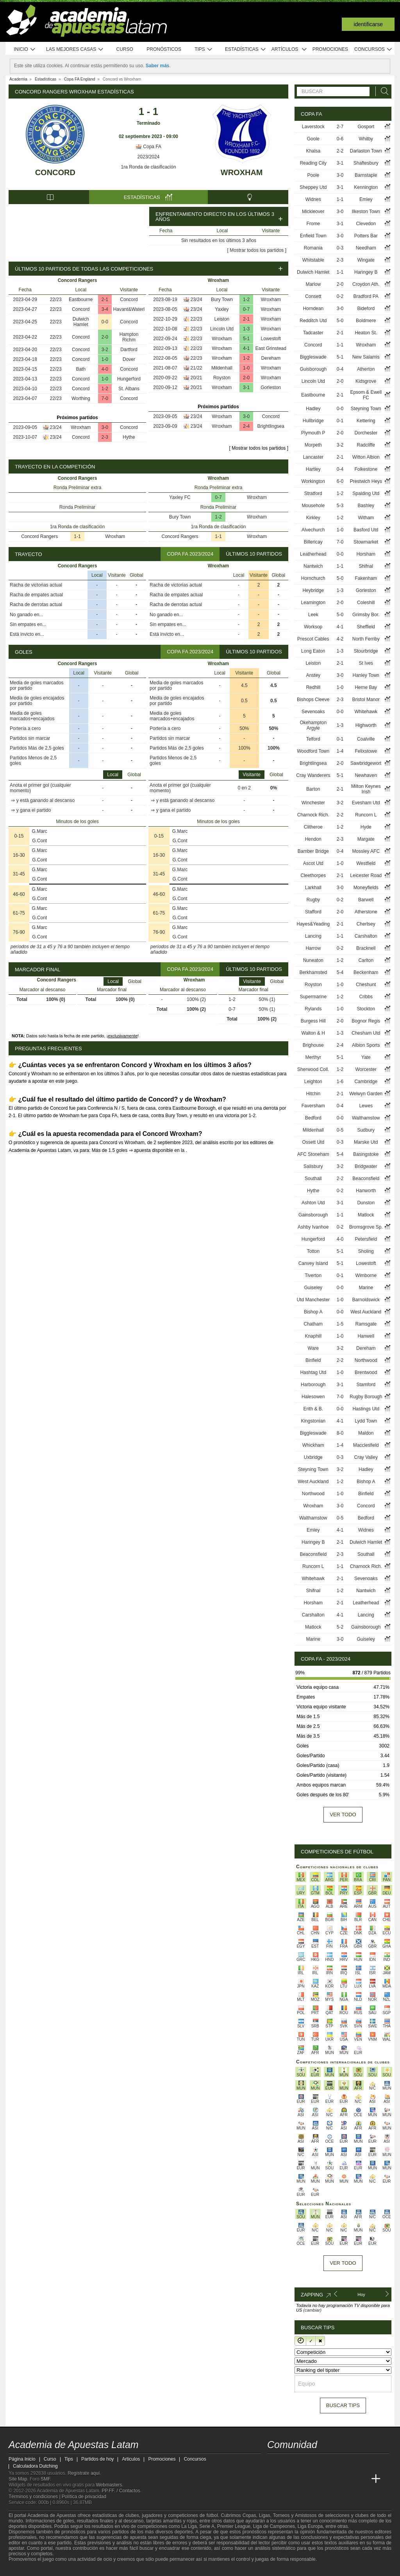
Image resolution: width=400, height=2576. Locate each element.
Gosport (365, 126)
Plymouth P (313, 433)
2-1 (105, 299)
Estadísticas (245, 49)
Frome (313, 223)
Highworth (366, 725)
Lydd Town (366, 1421)
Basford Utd (366, 530)
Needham (366, 248)
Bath (81, 369)
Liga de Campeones (274, 2526)
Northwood (366, 1360)
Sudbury (366, 1130)
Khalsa (313, 151)
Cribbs (366, 996)
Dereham (270, 358)
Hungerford (129, 379)
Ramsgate (366, 1324)
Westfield (365, 863)
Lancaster (313, 457)
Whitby (366, 139)
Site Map (18, 2479)
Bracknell (365, 948)
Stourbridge (366, 651)
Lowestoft (271, 338)
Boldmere (366, 320)
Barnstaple (366, 175)
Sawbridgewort (365, 763)
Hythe (129, 437)
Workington (313, 481)
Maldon (365, 1433)
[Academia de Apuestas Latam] (273, 2479)
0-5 (340, 1130)
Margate (366, 839)
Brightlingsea (270, 426)
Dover (129, 359)
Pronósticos (163, 49)
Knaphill (313, 1336)
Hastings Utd (365, 1409)
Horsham (365, 554)
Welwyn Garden (365, 1093)
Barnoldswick (366, 1299)
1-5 (340, 1324)
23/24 (56, 427)
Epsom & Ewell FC (366, 394)
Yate (366, 1057)
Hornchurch (313, 578)
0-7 (246, 309)
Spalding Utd (365, 493)
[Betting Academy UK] (347, 2479)
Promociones (330, 49)
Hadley (313, 408)
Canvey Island (313, 1263)
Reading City (313, 163)
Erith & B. (313, 1409)
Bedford (313, 1118)
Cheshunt (366, 984)
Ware (313, 1348)
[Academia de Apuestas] (332, 2479)
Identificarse (368, 24)
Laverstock (313, 126)
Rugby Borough (366, 1396)
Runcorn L (366, 815)
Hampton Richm (129, 337)
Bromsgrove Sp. (366, 1227)
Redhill (313, 687)
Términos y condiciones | (35, 2496)
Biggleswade (313, 357)
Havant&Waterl (129, 309)
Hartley (313, 469)
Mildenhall (221, 368)
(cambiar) (312, 2310)
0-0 (105, 322)
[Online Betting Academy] (317, 2479)
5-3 (340, 505)
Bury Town (222, 299)
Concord (55, 172)
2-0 (105, 337)
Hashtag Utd (313, 1372)
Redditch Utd (313, 320)
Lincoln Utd (222, 329)
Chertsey (366, 924)
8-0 (340, 1433)
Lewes (366, 1106)
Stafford (313, 912)
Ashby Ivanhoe (313, 1227)
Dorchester (365, 433)
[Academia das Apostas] (288, 2479)
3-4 (105, 309)
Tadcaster (313, 332)
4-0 (105, 369)
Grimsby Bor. (365, 614)
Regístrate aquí (84, 2473)
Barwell (365, 899)
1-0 (105, 359)
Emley (365, 199)
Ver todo (343, 1814)
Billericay (313, 542)
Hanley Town (365, 675)
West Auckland (365, 1312)
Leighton (313, 1081)
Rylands (313, 1009)
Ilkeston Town (366, 211)
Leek (313, 614)
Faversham (313, 1106)
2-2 (340, 151)
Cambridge (365, 1081)
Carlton (365, 960)
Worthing (80, 398)
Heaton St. (366, 332)
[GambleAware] (28, 2569)
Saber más (158, 65)
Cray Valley (365, 1457)
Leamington (313, 602)
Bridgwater (366, 1166)
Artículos (289, 49)
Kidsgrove (365, 381)
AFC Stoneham (313, 1154)
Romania (313, 248)
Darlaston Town (366, 151)
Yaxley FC (179, 497)
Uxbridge (313, 1457)
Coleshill (366, 602)
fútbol (212, 2515)
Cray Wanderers (313, 775)
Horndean (313, 308)
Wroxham (242, 172)
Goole (313, 139)
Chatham (313, 1324)
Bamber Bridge (313, 851)
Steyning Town (366, 408)
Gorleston (271, 387)
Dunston (366, 1202)
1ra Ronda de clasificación (148, 167)
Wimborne (366, 1275)
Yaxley (222, 309)
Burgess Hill (313, 1021)
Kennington (366, 187)
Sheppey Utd (313, 187)
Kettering (366, 420)
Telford (313, 739)
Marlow (313, 284)
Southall (313, 1178)
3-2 (105, 349)
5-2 (340, 1627)
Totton (313, 1251)
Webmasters (109, 2485)
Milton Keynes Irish (365, 789)
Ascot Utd (313, 863)
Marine (366, 1287)
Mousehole (313, 505)
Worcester (365, 1069)
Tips (203, 49)
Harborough (313, 1384)
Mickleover (313, 211)
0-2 (340, 296)
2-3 (105, 437)
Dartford (128, 349)
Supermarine (313, 996)
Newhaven (366, 775)
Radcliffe (366, 445)
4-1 (246, 348)
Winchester (313, 802)
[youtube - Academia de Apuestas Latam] (288, 2462)
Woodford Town (313, 751)
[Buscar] (382, 91)
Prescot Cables (313, 639)
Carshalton (366, 936)
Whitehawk (365, 711)
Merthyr (313, 1057)
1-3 (246, 329)
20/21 (196, 377)
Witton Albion (366, 457)
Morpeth (313, 445)
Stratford (313, 493)
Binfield (313, 1360)
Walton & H (313, 1033)
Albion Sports (366, 1045)
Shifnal (366, 566)
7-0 (105, 398)
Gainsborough (313, 1215)
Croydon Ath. (365, 284)
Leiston (222, 319)
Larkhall (313, 887)
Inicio (25, 49)
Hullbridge (313, 420)
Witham (366, 517)
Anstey (313, 675)
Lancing (313, 936)
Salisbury (313, 1166)
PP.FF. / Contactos (121, 2490)
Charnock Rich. (313, 815)
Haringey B (365, 272)
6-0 (340, 481)
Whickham (313, 1445)
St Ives (366, 663)
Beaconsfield (365, 1178)
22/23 (56, 299)
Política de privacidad (84, 2496)
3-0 (105, 427)
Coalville (366, 739)
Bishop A (313, 1312)
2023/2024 (149, 157)
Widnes (313, 199)
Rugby (313, 899)
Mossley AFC (366, 851)
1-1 (77, 536)
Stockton (366, 1009)
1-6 (340, 1081)
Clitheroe (313, 827)
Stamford (365, 1384)
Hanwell (365, 1336)
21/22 (196, 368)
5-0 (340, 320)
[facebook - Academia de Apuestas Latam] (303, 2462)
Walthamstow (366, 1118)
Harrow (313, 948)
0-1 (340, 420)
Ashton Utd (313, 1202)
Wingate (366, 260)
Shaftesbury (366, 163)
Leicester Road (366, 875)
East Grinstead (270, 348)
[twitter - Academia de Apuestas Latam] (273, 2462)
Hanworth (366, 1190)
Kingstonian (313, 1421)
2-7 (340, 126)
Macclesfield (366, 1445)
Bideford (366, 308)
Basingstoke (366, 1154)
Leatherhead (313, 554)
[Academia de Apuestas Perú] (361, 2479)
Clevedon (366, 223)
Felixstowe (366, 751)
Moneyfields (366, 887)
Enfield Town (313, 236)
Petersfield (366, 1239)
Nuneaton (313, 960)
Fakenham (366, 578)
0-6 (340, 139)
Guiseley (313, 1287)
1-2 (105, 388)
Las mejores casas (75, 49)
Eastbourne (81, 299)
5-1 (246, 338)
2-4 (246, 426)
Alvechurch (313, 530)
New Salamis (366, 357)
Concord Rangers (39, 536)
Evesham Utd (366, 802)
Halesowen (313, 1396)
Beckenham (366, 972)
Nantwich (313, 566)
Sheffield (366, 627)
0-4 (340, 369)
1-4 (340, 751)
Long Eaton (313, 651)
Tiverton (313, 1275)
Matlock (366, 1215)
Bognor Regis (366, 1021)
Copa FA (148, 146)
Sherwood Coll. (313, 1069)
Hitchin (313, 1093)
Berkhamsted (313, 972)
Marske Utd (366, 1142)
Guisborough (313, 369)
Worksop (313, 627)
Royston (221, 377)
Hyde (366, 827)
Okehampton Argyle (313, 725)
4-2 (340, 639)
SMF (45, 2479)
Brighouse (313, 1045)
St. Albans (128, 388)
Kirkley (313, 517)
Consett (313, 296)
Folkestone (365, 469)
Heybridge (313, 590)
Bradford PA (365, 296)
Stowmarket (366, 542)
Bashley (365, 505)
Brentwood (366, 1372)
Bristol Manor (366, 699)
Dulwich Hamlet (81, 321)
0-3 (340, 248)
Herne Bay (366, 687)
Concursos (373, 49)
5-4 (340, 972)
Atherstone (366, 912)
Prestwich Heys (366, 481)
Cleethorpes (313, 875)
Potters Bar (366, 236)
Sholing (366, 1251)
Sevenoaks (313, 711)
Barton (313, 789)
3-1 (246, 387)
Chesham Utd (366, 1033)
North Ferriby (366, 639)
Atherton (366, 369)
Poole (313, 175)
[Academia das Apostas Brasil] (303, 2479)
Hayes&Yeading (313, 924)
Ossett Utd (313, 1142)
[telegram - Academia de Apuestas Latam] (317, 2462)
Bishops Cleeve (313, 699)
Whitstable (313, 260)
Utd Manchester (313, 1299)
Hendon (313, 839)
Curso (124, 49)
